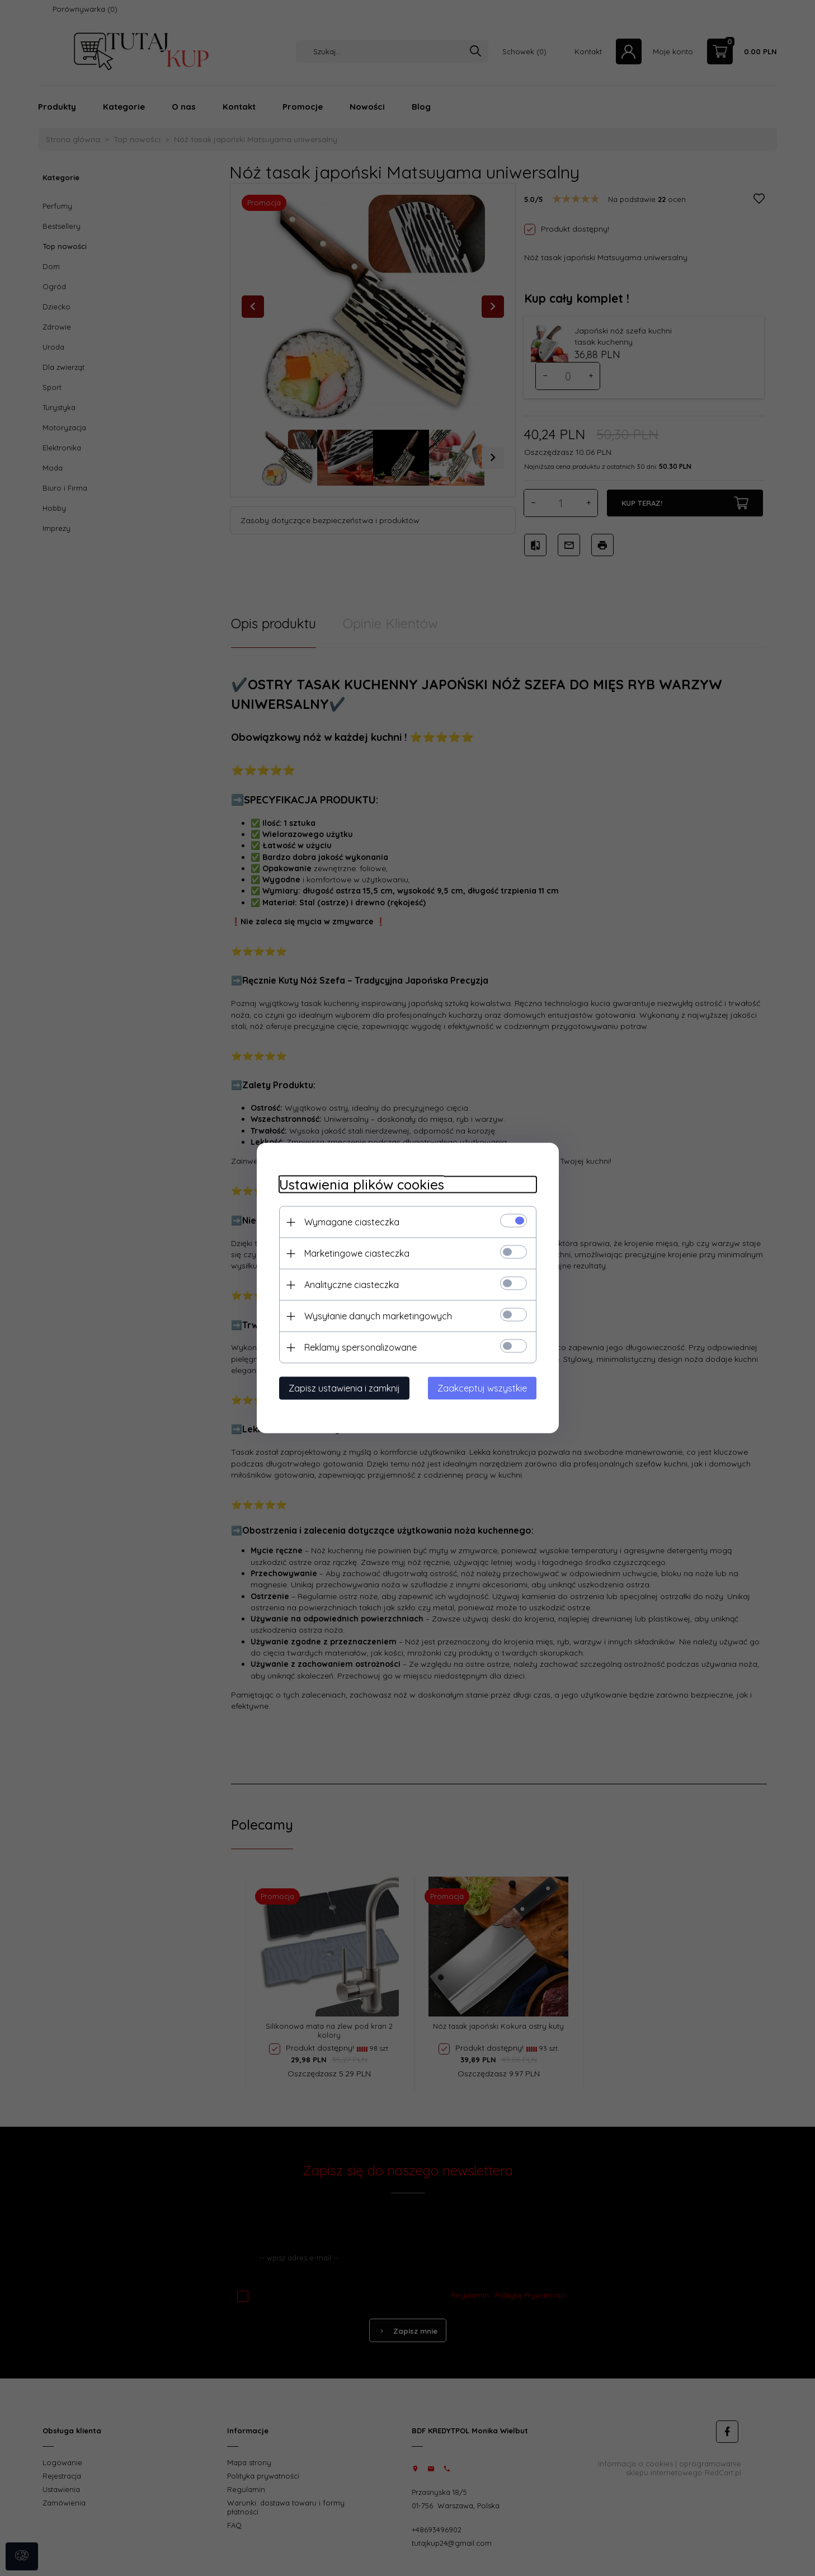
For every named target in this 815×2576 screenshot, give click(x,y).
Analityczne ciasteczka (351, 1284)
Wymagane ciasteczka (351, 1222)
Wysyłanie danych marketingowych (378, 1316)
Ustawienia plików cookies (361, 1185)
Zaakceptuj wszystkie (482, 1388)
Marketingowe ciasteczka (356, 1253)
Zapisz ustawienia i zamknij (344, 1388)
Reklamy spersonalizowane (360, 1347)
